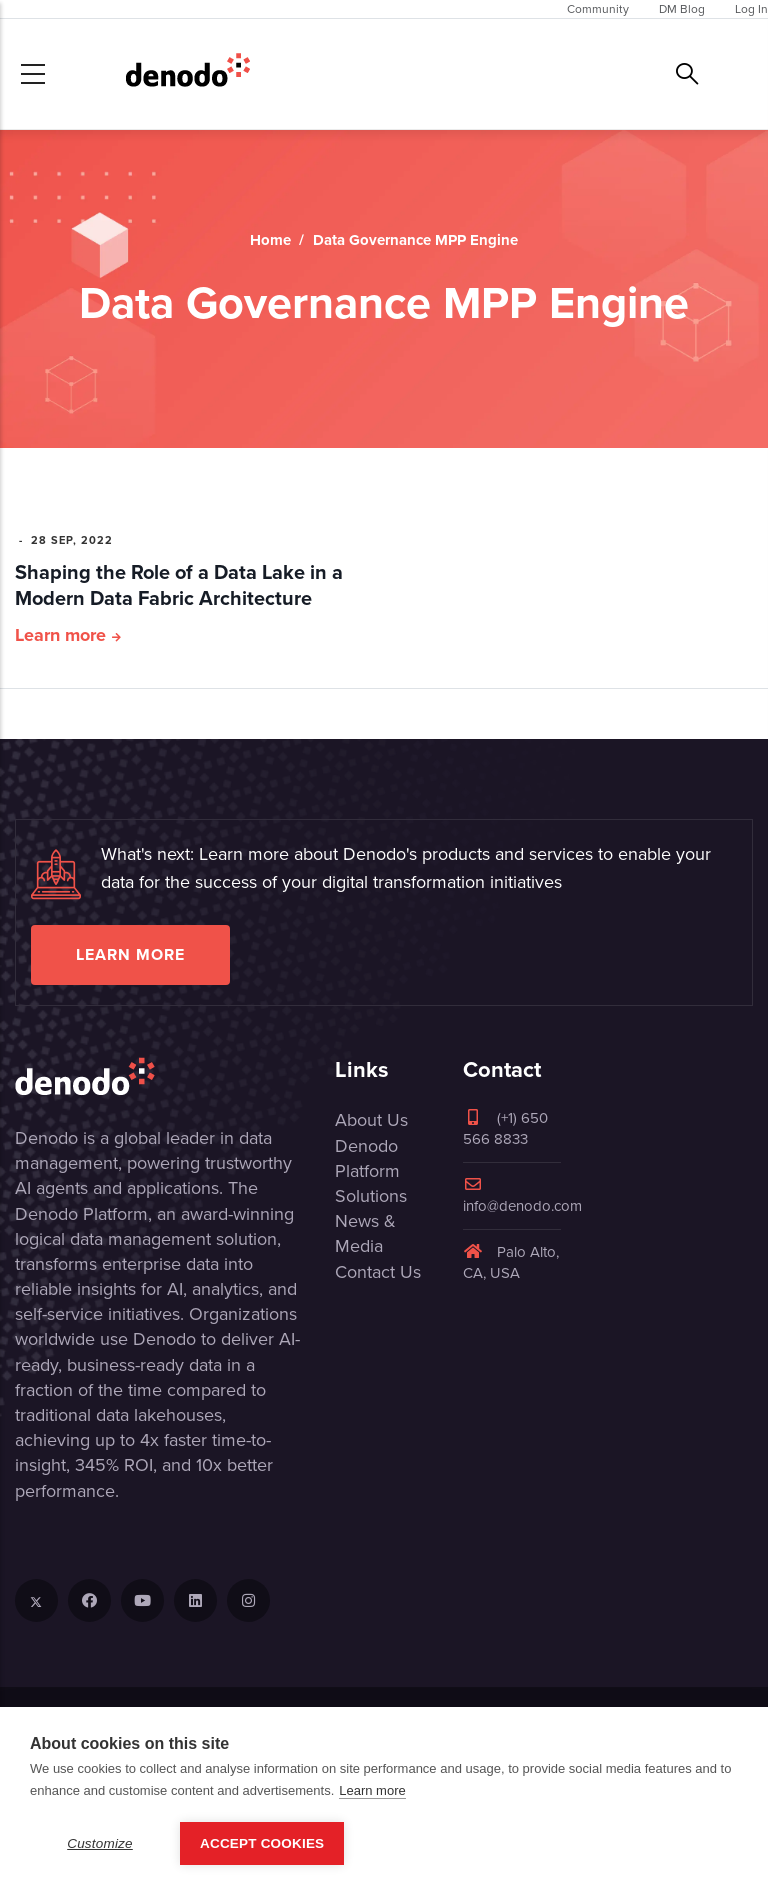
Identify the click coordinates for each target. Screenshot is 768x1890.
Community (598, 9)
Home (270, 240)
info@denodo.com (522, 1196)
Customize (100, 1843)
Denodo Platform (367, 1158)
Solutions (371, 1196)
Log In (751, 9)
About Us (371, 1120)
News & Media (365, 1233)
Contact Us (378, 1272)
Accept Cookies (262, 1843)
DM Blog (682, 9)
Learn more (60, 635)
